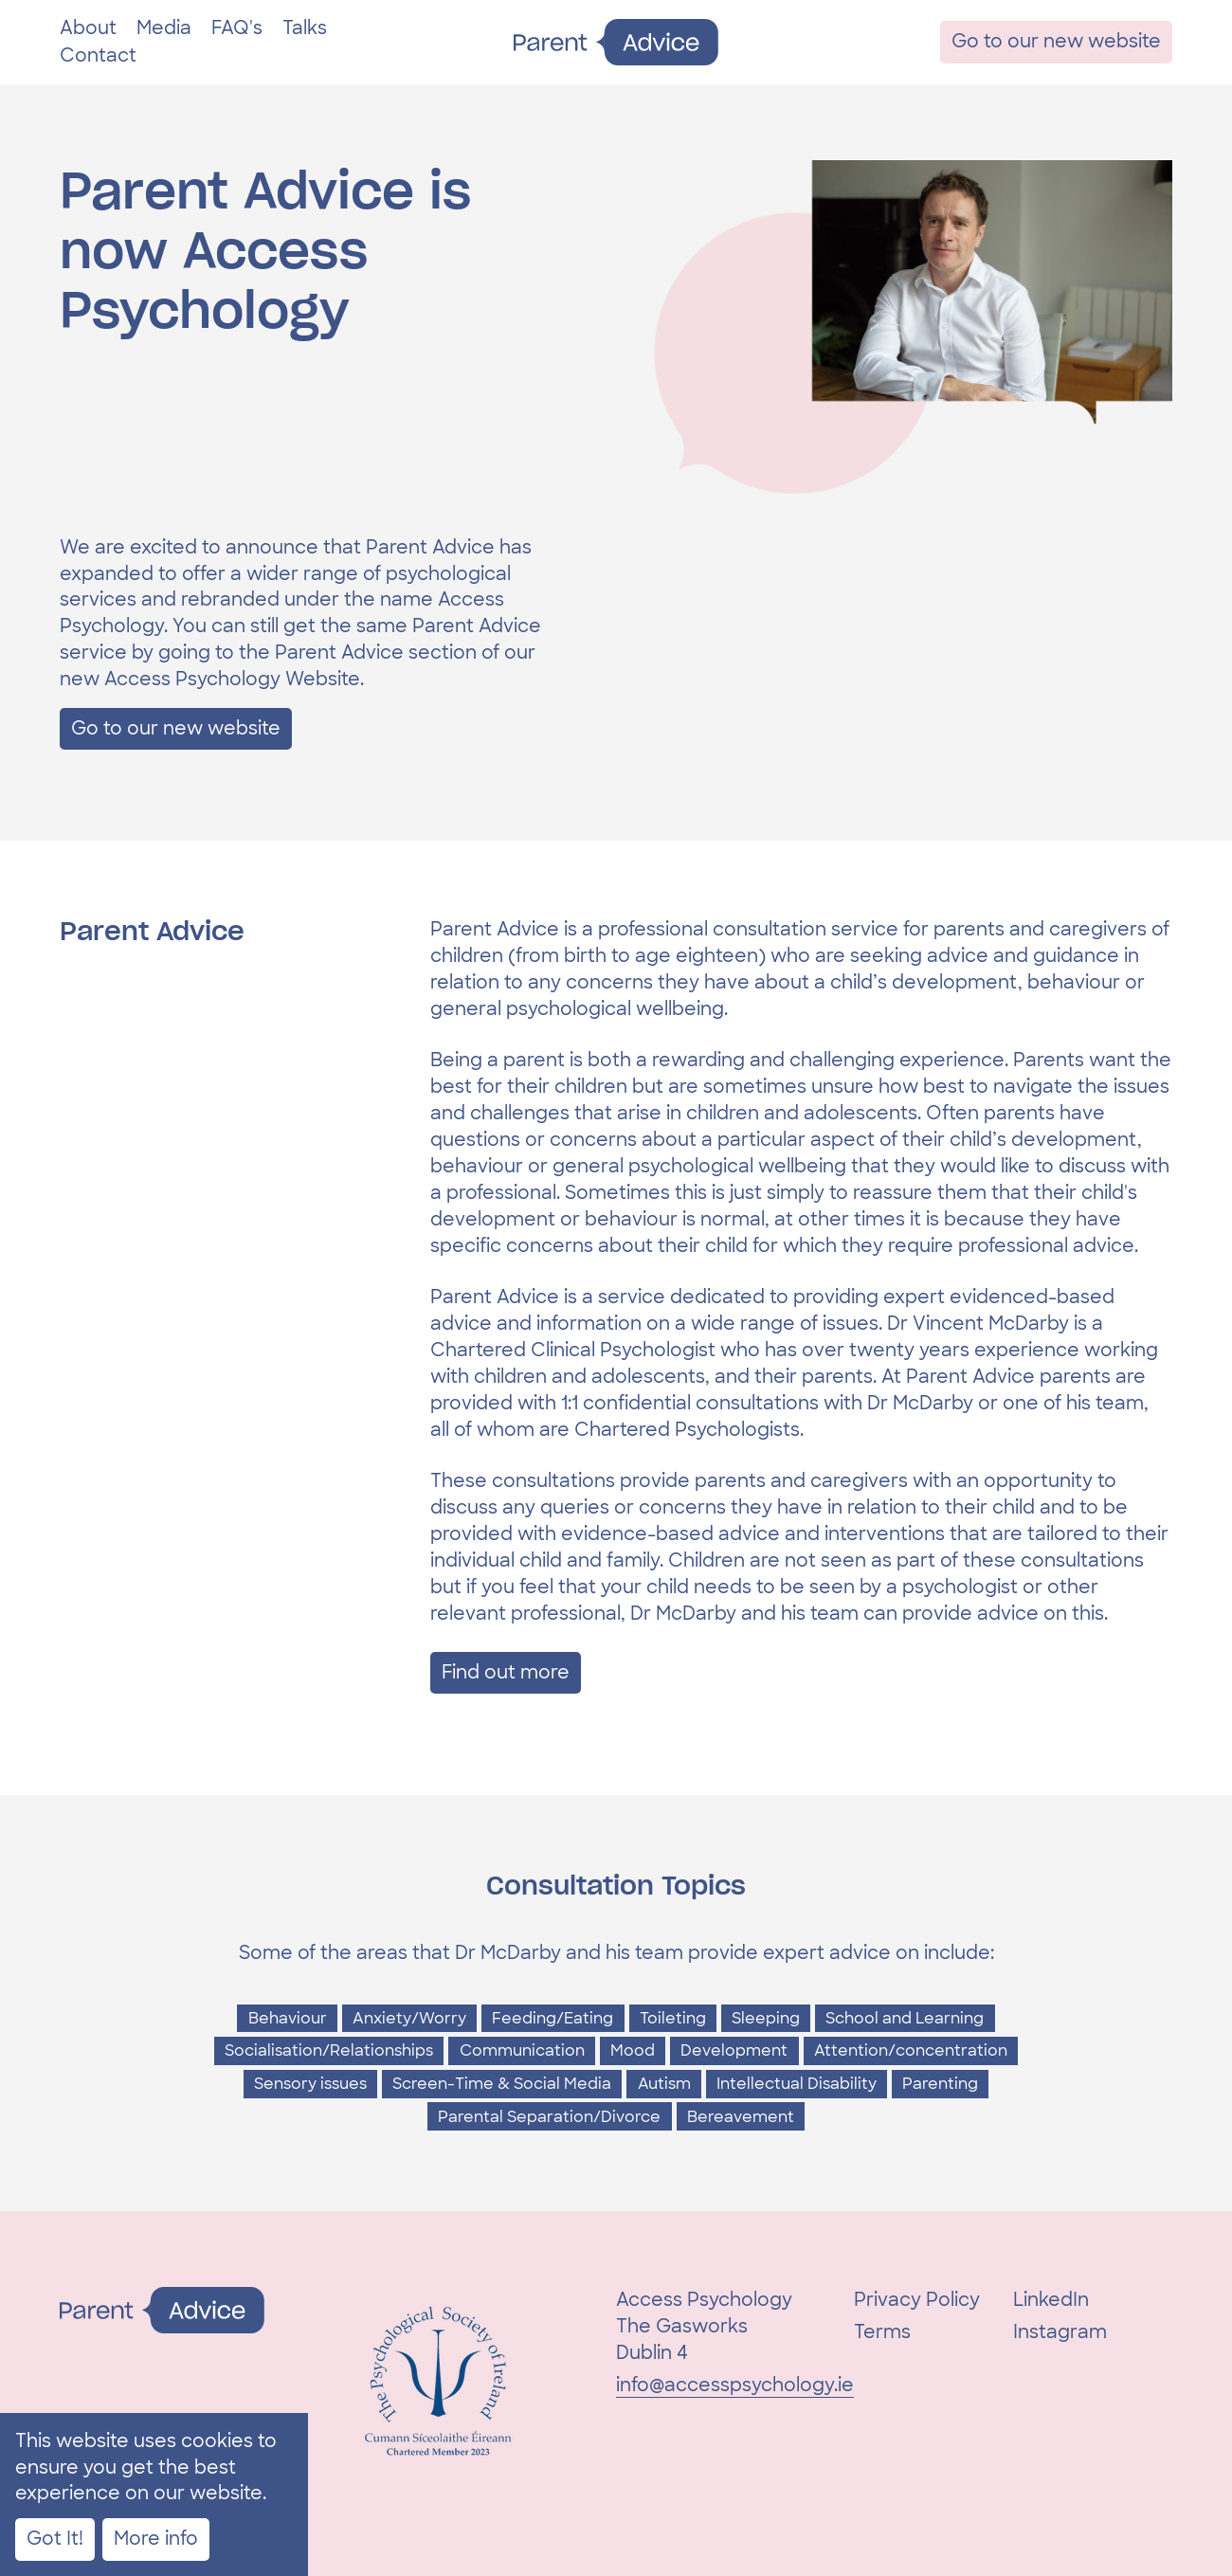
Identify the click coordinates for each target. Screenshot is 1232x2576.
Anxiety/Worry (409, 2018)
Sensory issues (310, 2084)
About (88, 28)
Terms (882, 2332)
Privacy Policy (917, 2300)
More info (156, 2538)
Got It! (55, 2538)
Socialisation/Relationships (329, 2050)
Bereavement (740, 2117)
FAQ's (237, 28)
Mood (632, 2050)
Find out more (506, 1672)
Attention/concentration (910, 2050)
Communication (522, 2050)
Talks (304, 28)
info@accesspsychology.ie (735, 2385)
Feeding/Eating (552, 2018)
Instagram (1060, 2332)
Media (163, 28)
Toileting (673, 2018)
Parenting (940, 2084)
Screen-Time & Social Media (501, 2084)
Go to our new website (1056, 41)
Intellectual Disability (796, 2084)
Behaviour (287, 2018)
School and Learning (904, 2018)
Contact (98, 55)
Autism (664, 2084)
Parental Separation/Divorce (549, 2117)
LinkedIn (1051, 2300)
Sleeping (766, 2018)
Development (734, 2050)
